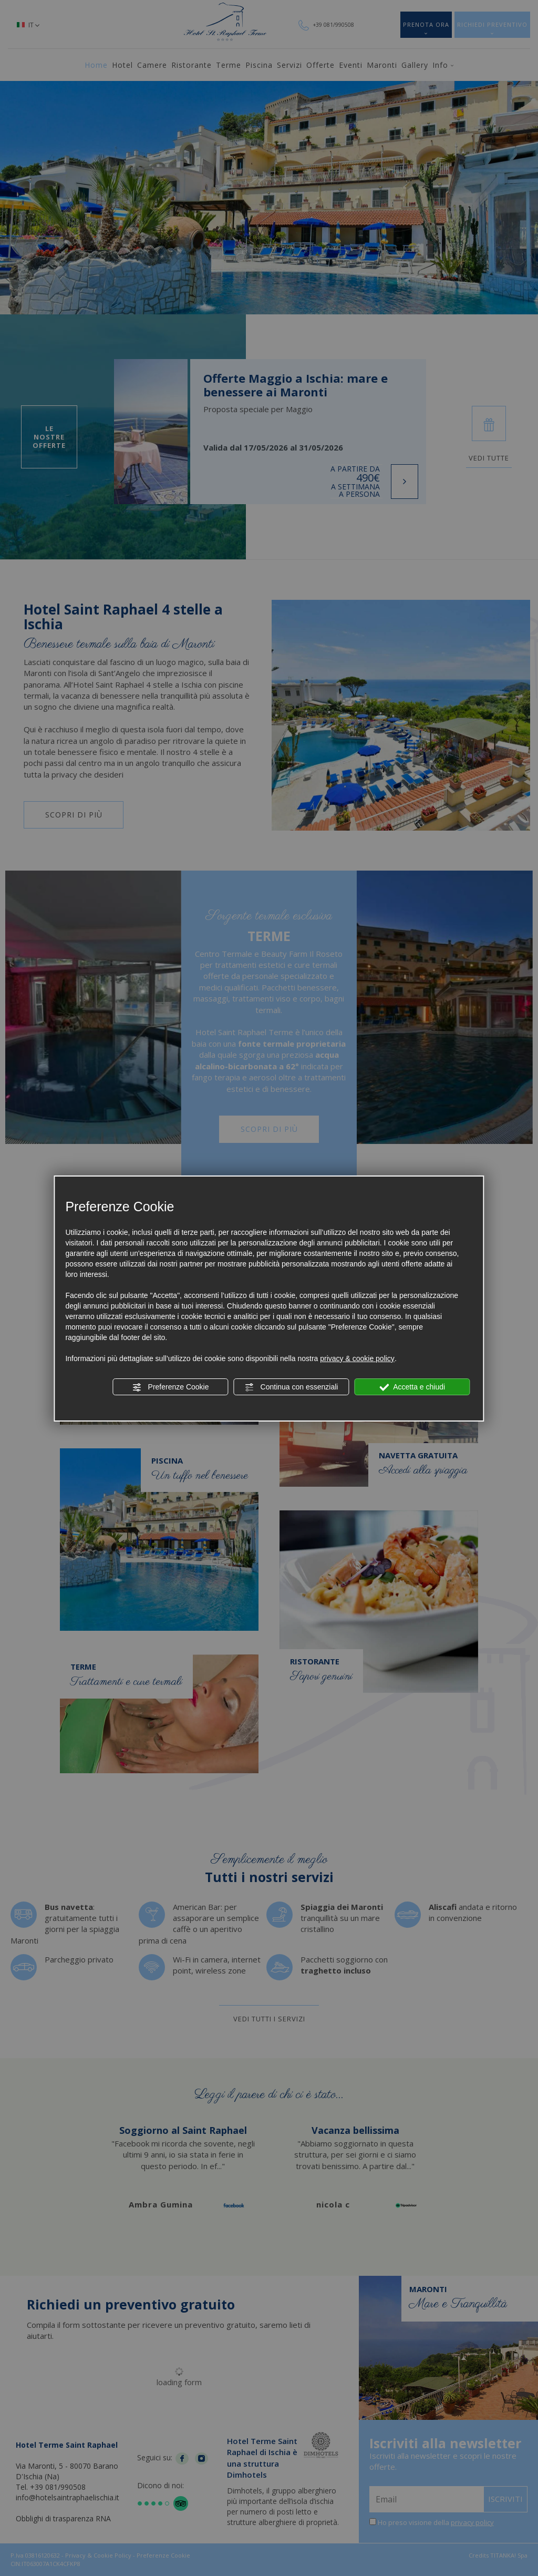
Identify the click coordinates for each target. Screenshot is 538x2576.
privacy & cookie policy (357, 1358)
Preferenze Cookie (170, 1387)
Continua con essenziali (291, 1387)
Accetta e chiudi (412, 1387)
